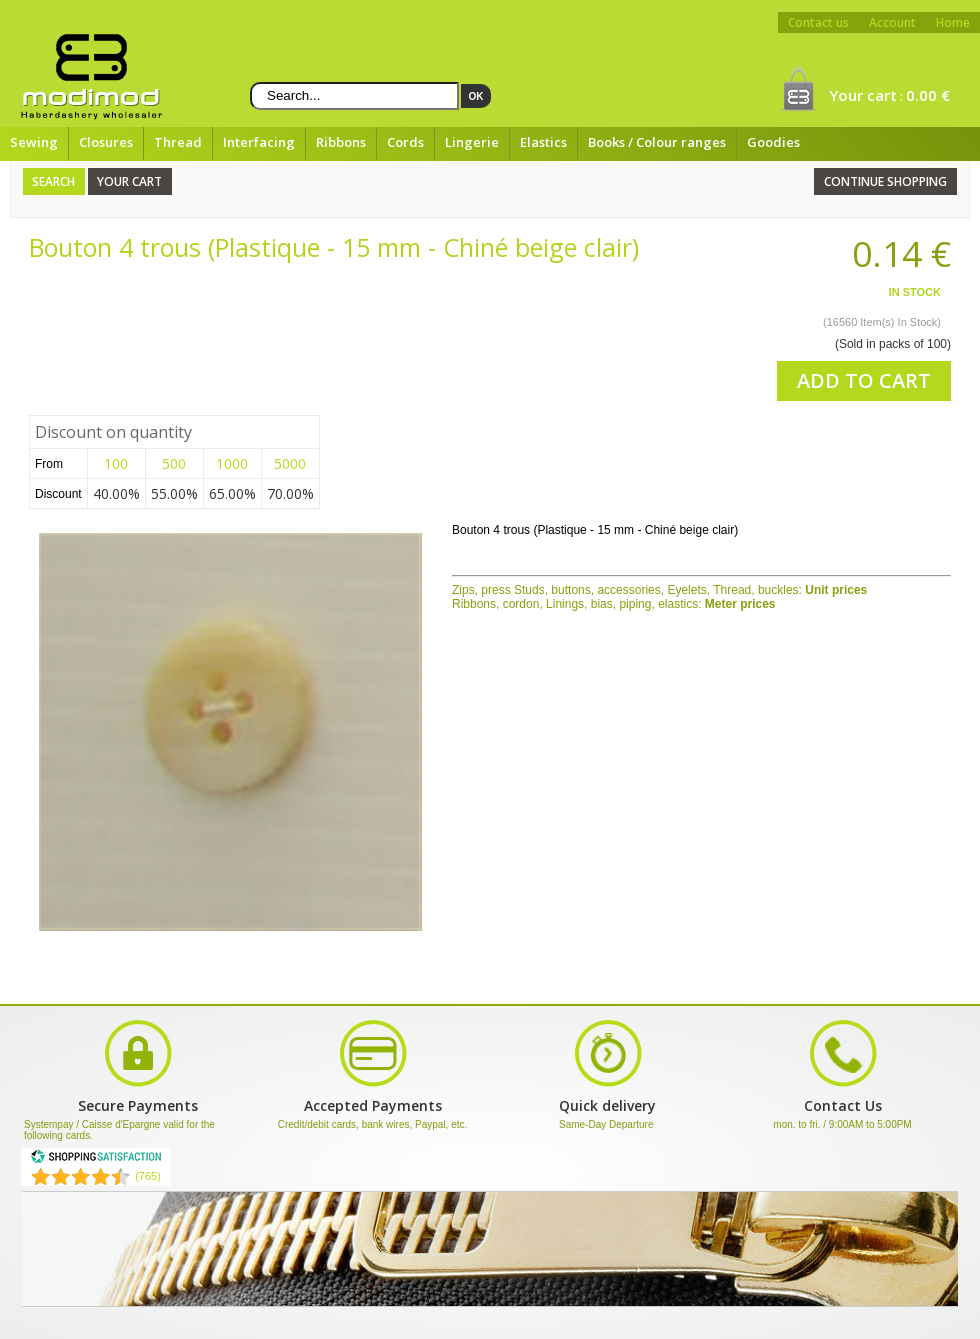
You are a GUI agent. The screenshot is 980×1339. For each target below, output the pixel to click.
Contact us (818, 22)
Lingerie (472, 142)
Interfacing (259, 142)
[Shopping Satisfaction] (96, 1160)
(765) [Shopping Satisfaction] (148, 1176)
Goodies (773, 142)
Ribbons (341, 142)
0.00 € (928, 95)
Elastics (543, 142)
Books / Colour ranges (657, 142)
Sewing (34, 142)
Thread (178, 142)
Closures (106, 142)
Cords (405, 142)
